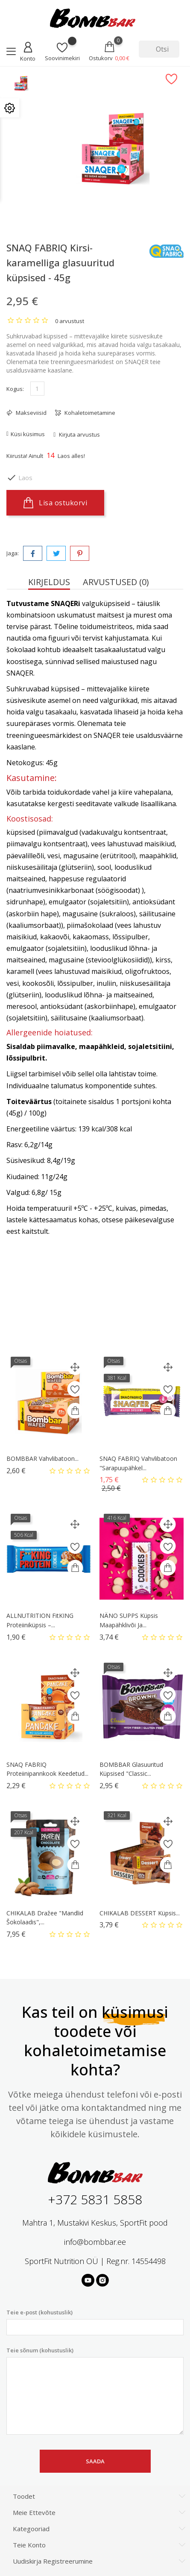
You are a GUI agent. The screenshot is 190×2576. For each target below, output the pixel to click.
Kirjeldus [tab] (49, 582)
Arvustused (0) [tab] (116, 582)
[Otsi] (159, 49)
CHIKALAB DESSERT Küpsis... (139, 1913)
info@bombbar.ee (95, 2242)
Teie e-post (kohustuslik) (95, 2321)
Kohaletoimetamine (89, 413)
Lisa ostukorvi (55, 502)
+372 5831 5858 (95, 2199)
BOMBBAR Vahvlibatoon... (42, 1458)
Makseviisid (31, 413)
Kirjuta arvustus (79, 434)
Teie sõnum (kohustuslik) (95, 2390)
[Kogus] (37, 389)
